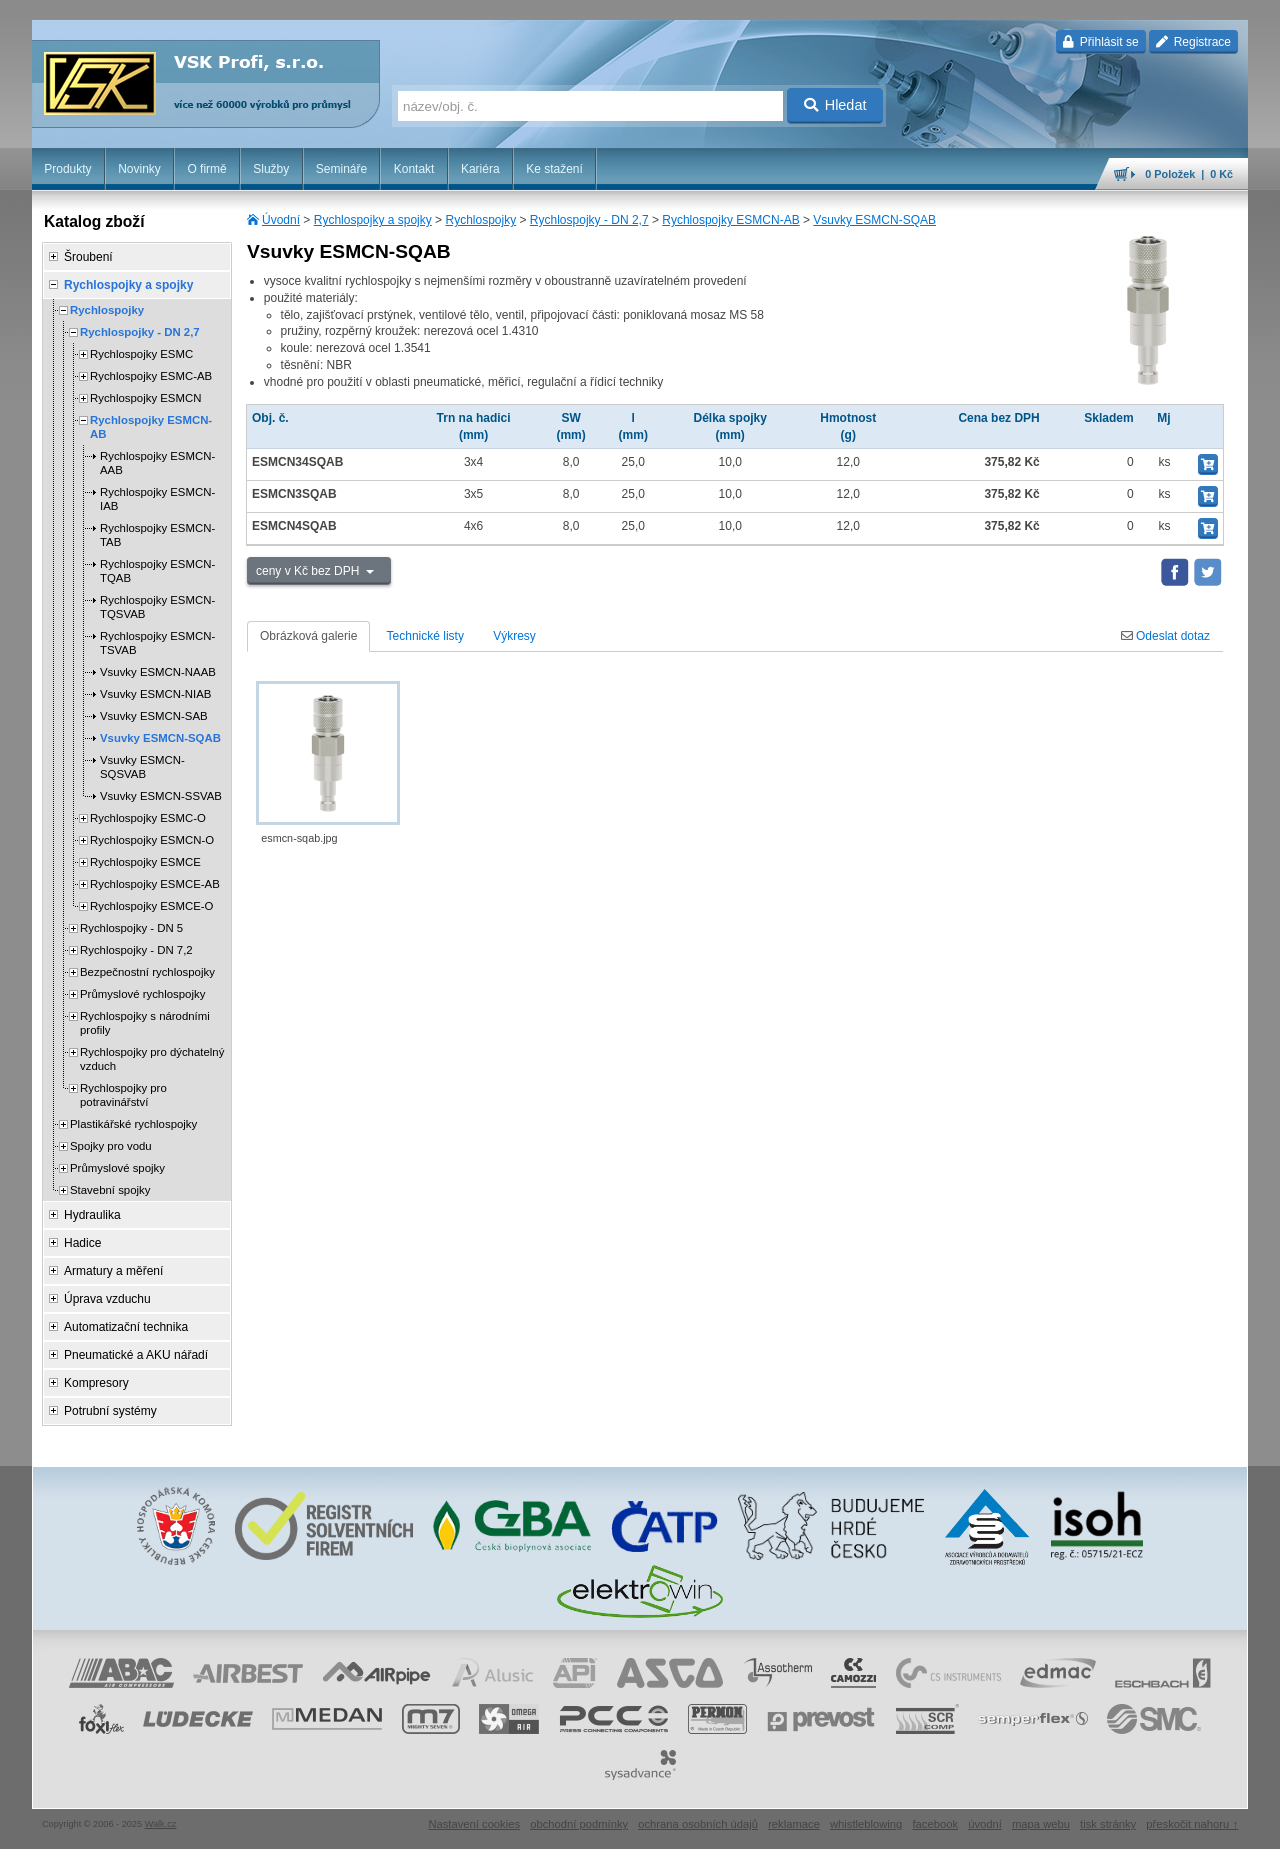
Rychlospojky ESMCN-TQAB (157, 571)
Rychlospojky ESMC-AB (151, 376)
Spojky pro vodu (111, 1146)
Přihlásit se (1100, 42)
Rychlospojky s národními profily (145, 1023)
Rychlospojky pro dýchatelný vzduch (152, 1059)
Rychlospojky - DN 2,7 (589, 220)
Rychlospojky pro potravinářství (123, 1095)
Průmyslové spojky (117, 1168)
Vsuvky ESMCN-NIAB (155, 694)
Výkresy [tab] (514, 636)
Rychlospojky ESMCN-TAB (157, 535)
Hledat (835, 105)
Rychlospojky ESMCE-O (151, 906)
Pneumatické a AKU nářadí (136, 1355)
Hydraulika (92, 1215)
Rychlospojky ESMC (141, 354)
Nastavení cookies (474, 1824)
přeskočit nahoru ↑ (1192, 1824)
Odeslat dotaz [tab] (1165, 636)
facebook (935, 1824)
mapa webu (1041, 1824)
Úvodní (281, 220)
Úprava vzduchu (107, 1299)
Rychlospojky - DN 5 (131, 928)
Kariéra (480, 169)
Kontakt (414, 169)
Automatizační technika (126, 1327)
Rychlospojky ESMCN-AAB (157, 463)
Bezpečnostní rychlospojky (147, 972)
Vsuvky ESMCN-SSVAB (161, 796)
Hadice (82, 1243)
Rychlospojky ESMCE (145, 862)
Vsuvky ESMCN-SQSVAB (142, 767)
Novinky (139, 169)
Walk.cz (161, 1824)
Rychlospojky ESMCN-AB (730, 220)
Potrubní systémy (110, 1411)
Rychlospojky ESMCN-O (152, 840)
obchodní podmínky (579, 1824)
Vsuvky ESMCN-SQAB (874, 220)
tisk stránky (1108, 1824)
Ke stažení (554, 169)
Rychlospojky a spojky (373, 220)
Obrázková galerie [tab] (308, 636)
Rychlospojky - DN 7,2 (136, 950)
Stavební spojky (110, 1190)
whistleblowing (866, 1824)
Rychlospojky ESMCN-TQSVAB (157, 607)
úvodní (985, 1824)
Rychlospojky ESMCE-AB (155, 884)
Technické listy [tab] (425, 636)
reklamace (794, 1824)
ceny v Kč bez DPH (309, 571)
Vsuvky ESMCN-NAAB (158, 672)
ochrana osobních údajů (698, 1824)
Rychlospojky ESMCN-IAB (157, 499)
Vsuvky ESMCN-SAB (154, 716)
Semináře (341, 169)
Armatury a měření (113, 1271)
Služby (271, 169)
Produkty (67, 169)
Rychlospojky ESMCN (145, 398)
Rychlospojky (480, 220)
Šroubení (88, 257)
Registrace (1193, 42)
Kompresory (96, 1383)
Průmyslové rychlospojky (142, 994)
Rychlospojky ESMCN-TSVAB (157, 643)
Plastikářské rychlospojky (133, 1124)
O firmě (206, 169)
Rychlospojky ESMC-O (148, 818)
